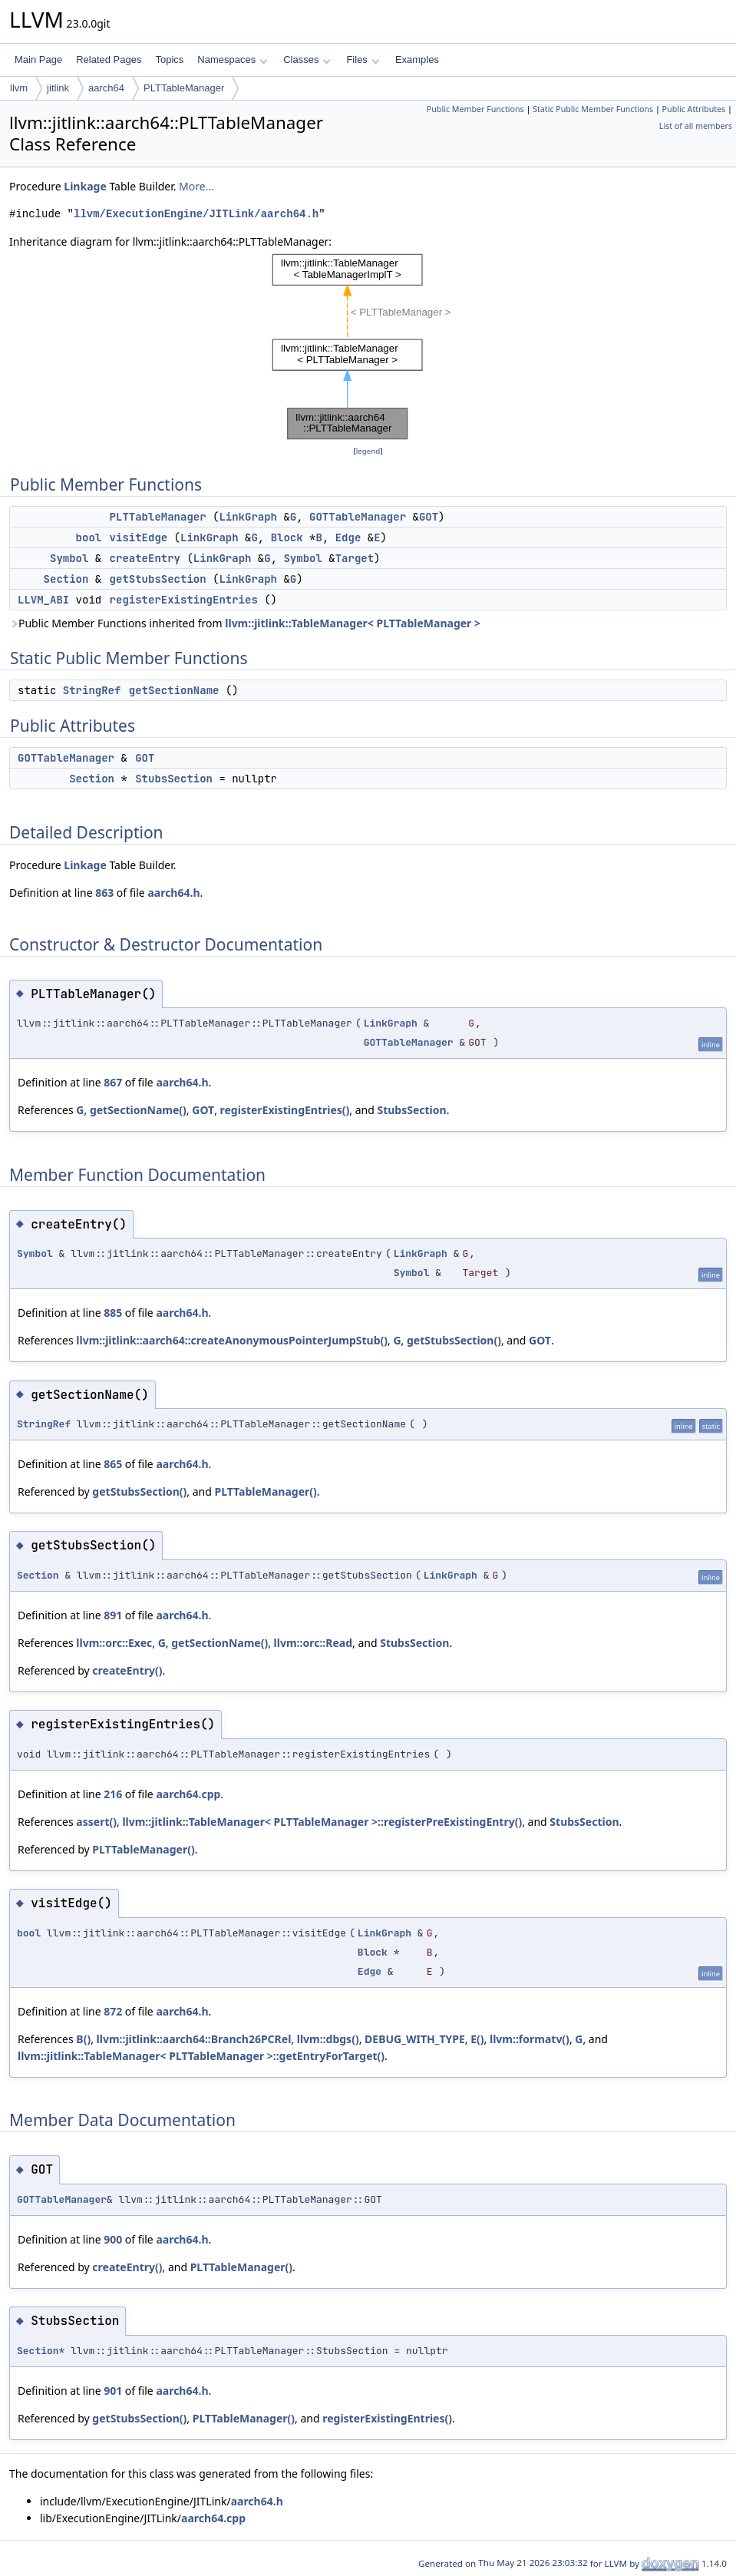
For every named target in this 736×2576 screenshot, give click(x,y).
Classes (307, 59)
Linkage (85, 186)
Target (354, 558)
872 (113, 2011)
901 (113, 2390)
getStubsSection (158, 579)
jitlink (58, 88)
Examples (417, 59)
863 (104, 892)
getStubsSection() (454, 1340)
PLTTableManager (184, 88)
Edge (348, 537)
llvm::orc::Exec (114, 1642)
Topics (169, 59)
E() (477, 2039)
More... (196, 186)
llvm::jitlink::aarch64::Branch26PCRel (194, 2039)
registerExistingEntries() (285, 1110)
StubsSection (174, 778)
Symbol (69, 558)
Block (287, 537)
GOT (428, 517)
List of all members (695, 126)
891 (113, 1615)
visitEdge (139, 537)
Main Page (38, 59)
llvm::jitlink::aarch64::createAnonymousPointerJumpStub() (232, 1340)
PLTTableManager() (265, 1491)
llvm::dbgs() (328, 2039)
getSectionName (174, 690)
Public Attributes (694, 109)
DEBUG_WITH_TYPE (415, 2039)
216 (113, 1794)
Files (362, 59)
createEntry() (127, 1670)
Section (66, 579)
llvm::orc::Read (313, 1642)
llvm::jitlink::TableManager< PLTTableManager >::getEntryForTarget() (201, 2056)
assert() (96, 1821)
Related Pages (108, 59)
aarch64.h (173, 892)
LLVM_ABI (43, 600)
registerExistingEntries (184, 600)
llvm (19, 88)
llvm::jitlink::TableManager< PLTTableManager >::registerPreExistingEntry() (322, 1821)
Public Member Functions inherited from (244, 623)
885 (113, 1312)
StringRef (92, 690)
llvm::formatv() (529, 2039)
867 (113, 1082)
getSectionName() (138, 1110)
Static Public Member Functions (593, 109)
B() (83, 2039)
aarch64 (106, 88)
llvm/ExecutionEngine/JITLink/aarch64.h (196, 214)
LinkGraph (248, 517)
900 (113, 2239)
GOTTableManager (357, 517)
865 (113, 1464)
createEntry (145, 558)
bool (89, 537)
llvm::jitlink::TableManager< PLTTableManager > (352, 623)
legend (368, 451)
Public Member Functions (475, 109)
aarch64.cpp (188, 1794)
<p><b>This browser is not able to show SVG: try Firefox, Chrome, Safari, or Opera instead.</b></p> (368, 346)
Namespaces (232, 59)
